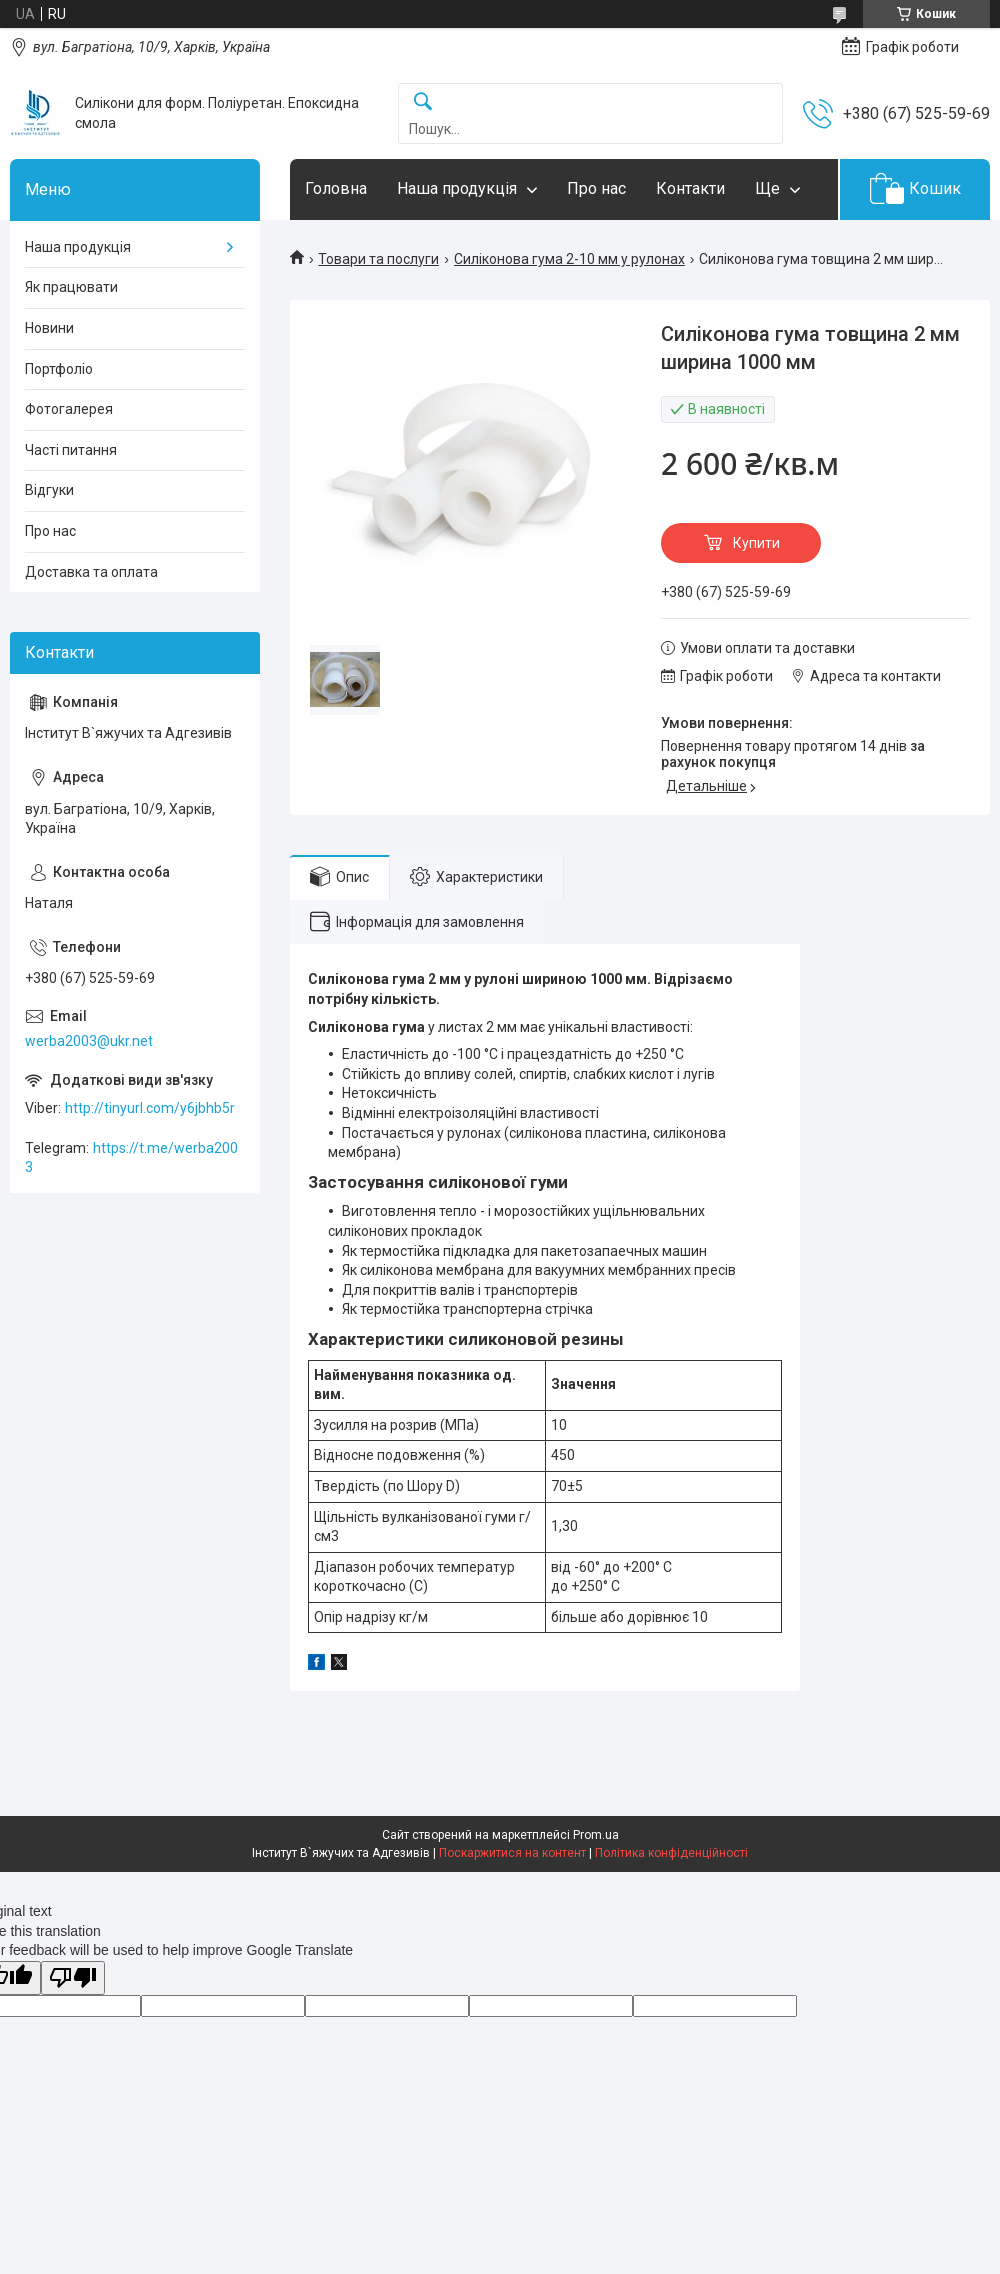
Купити (756, 543)
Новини (49, 328)
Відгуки (49, 490)
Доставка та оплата (91, 572)
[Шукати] (423, 102)
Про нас (596, 188)
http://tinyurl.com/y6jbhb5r (150, 1108)
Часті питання (71, 450)
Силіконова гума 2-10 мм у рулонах (569, 259)
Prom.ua (596, 1835)
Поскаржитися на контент (512, 1853)
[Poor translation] (73, 1978)
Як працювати (71, 287)
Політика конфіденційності (671, 1853)
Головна (336, 188)
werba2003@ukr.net (89, 1041)
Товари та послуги (378, 259)
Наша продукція (457, 188)
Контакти (690, 188)
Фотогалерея (69, 409)
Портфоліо (59, 369)
